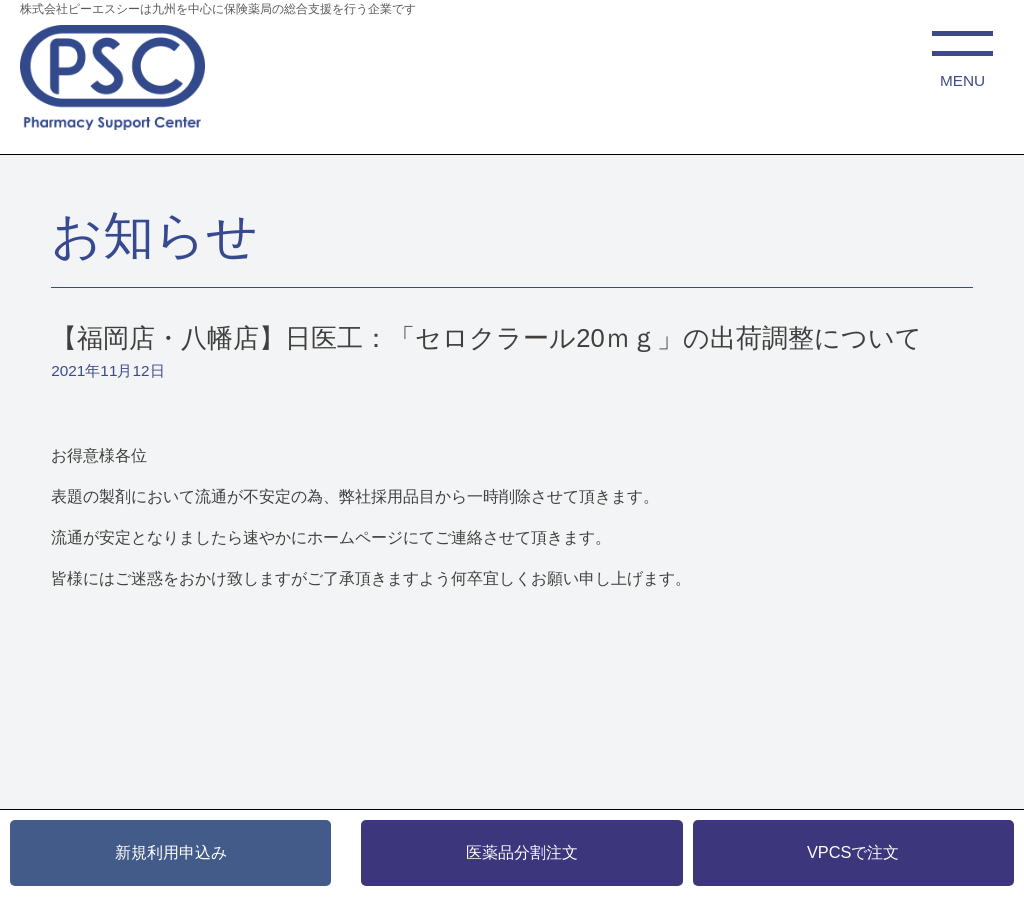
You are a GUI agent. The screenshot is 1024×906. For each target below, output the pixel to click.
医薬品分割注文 (522, 852)
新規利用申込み (171, 852)
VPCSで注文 (853, 852)
